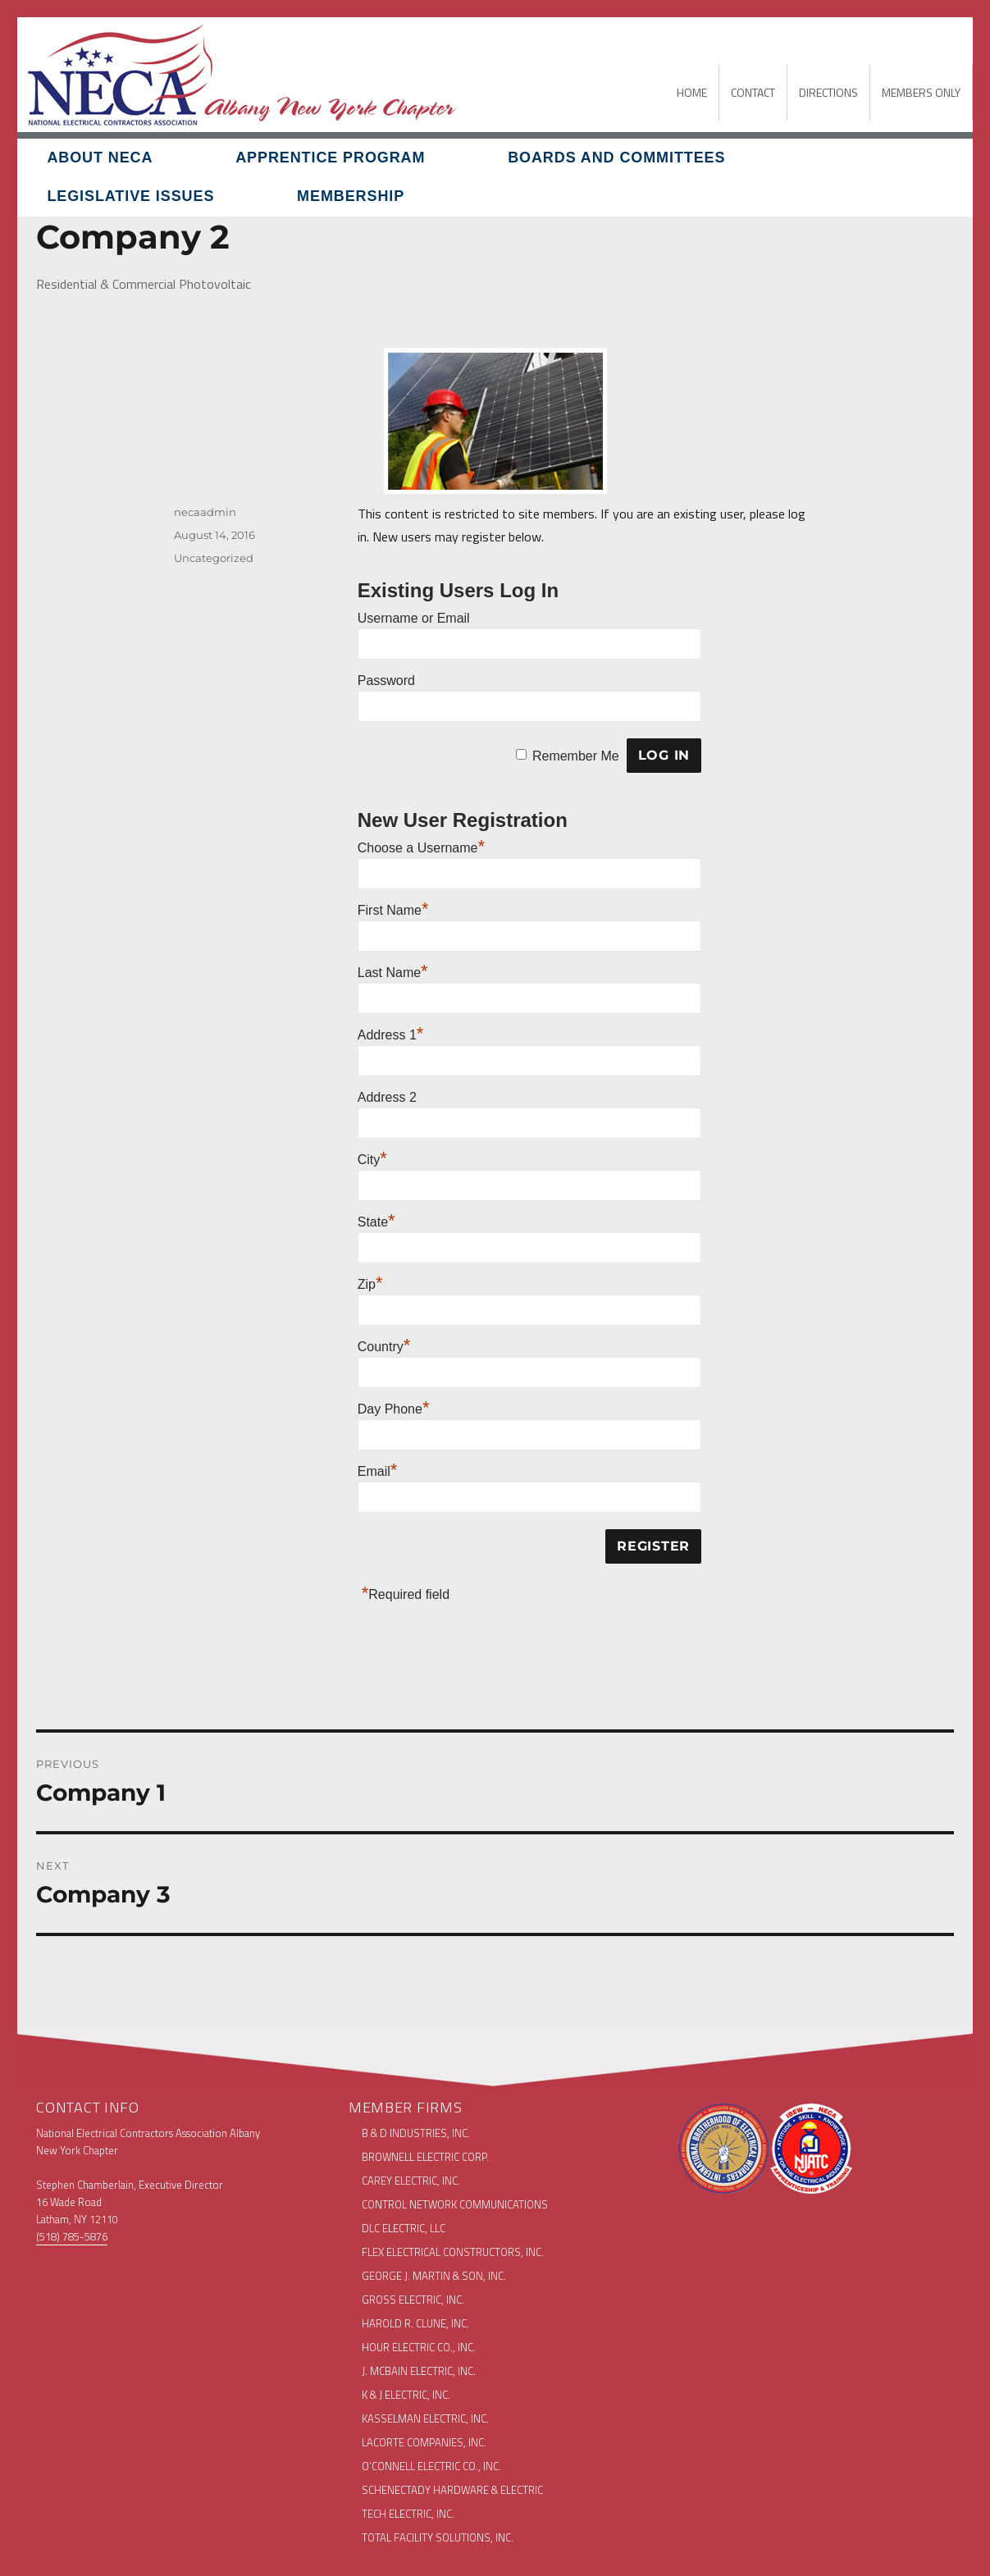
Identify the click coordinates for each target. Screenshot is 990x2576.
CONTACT (753, 92)
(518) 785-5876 (71, 2236)
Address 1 (391, 1035)
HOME (692, 92)
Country (384, 1347)
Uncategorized (213, 557)
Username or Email (414, 618)
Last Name (393, 973)
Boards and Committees (616, 157)
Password (386, 680)
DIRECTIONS (828, 92)
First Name (393, 910)
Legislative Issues (130, 196)
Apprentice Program (330, 157)
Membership (350, 196)
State (376, 1222)
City (372, 1160)
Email (378, 1471)
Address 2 (387, 1097)
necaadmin (205, 511)
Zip (370, 1284)
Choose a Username (421, 848)
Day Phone (394, 1409)
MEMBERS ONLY (921, 92)
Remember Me (575, 755)
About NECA (100, 157)
